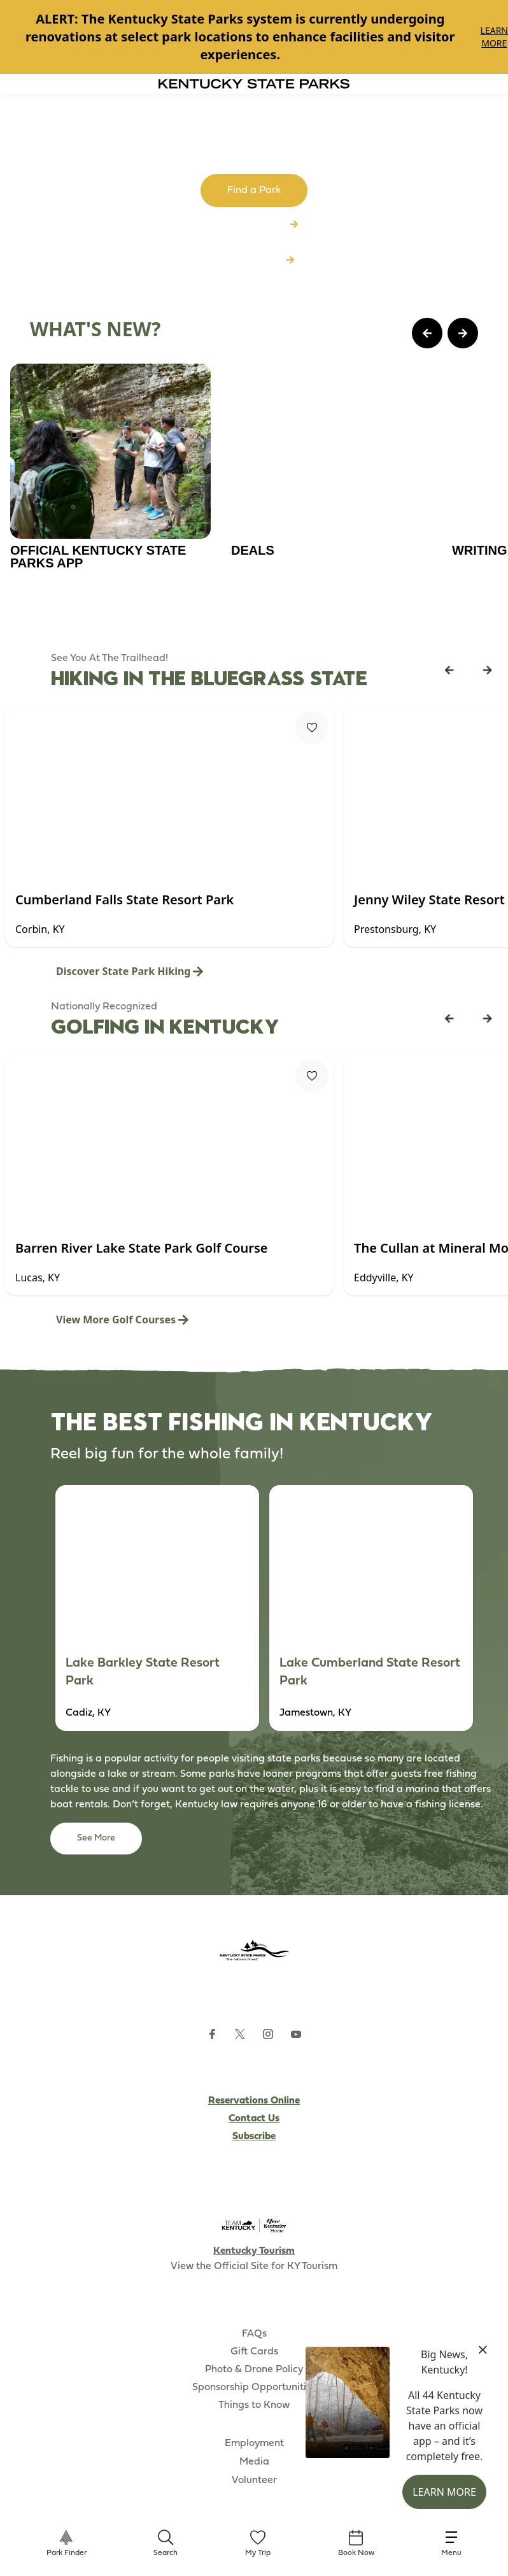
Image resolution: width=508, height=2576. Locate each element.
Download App (254, 260)
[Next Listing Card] (487, 670)
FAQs (254, 2334)
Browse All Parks (254, 225)
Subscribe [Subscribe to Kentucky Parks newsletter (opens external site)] (254, 2136)
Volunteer (254, 2480)
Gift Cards (254, 2352)
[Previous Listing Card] (449, 670)
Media (254, 2462)
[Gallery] (254, 37)
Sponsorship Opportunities (254, 2387)
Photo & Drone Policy (254, 2370)
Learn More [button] (444, 2492)
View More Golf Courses (122, 1320)
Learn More (494, 36)
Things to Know (254, 2405)
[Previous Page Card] (427, 333)
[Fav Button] (311, 727)
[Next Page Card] (463, 333)
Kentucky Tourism (254, 2251)
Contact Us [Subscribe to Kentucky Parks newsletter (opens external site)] (254, 2119)
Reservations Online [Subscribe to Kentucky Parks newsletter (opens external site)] (254, 2101)
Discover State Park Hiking (129, 971)
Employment (254, 2443)
